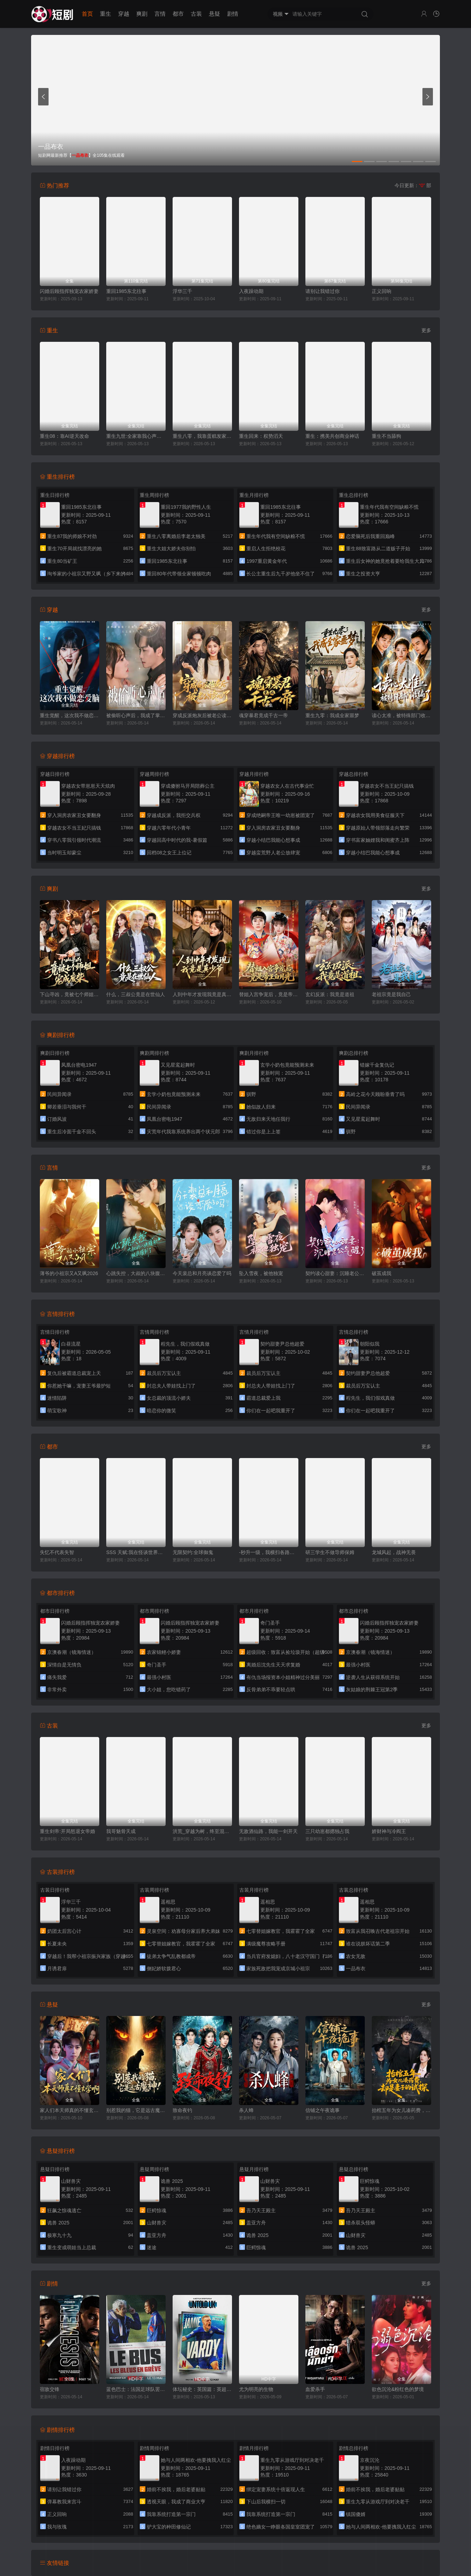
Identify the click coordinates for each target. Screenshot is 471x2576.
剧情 (232, 14)
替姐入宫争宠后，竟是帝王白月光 (268, 994)
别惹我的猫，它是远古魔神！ (136, 2110)
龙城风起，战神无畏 (394, 1552)
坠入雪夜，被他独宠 (261, 1273)
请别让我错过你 (322, 291)
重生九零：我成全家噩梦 (332, 715)
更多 (426, 330)
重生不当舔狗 (386, 436)
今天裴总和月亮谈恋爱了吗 (202, 1273)
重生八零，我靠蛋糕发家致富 (202, 436)
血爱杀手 (315, 2389)
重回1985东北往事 (126, 291)
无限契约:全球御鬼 (193, 1552)
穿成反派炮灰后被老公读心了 (202, 715)
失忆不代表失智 (57, 1552)
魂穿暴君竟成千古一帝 (263, 715)
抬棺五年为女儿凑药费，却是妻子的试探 (401, 2110)
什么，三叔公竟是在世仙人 (135, 994)
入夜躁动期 (251, 291)
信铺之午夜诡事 (322, 2110)
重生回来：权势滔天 (261, 436)
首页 (87, 14)
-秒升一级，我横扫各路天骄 (268, 1552)
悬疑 (214, 14)
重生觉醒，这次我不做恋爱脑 (69, 715)
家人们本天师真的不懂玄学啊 (69, 2110)
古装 (196, 14)
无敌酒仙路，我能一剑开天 (268, 1831)
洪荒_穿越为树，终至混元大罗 (202, 1831)
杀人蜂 (246, 2110)
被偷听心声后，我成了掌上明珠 (136, 715)
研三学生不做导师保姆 (329, 1552)
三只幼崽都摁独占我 (327, 1831)
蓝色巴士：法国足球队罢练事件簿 (136, 2389)
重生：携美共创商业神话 (332, 436)
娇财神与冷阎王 (389, 1831)
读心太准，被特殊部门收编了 (401, 715)
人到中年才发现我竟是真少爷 (202, 994)
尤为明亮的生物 (256, 2389)
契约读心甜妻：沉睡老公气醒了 (335, 1273)
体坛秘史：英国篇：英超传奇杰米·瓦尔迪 (202, 2389)
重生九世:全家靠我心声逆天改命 (136, 436)
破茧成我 (381, 1273)
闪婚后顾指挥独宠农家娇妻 (69, 291)
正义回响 (381, 291)
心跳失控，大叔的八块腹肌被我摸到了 (136, 1273)
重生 (105, 14)
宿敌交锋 (49, 2389)
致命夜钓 (182, 2110)
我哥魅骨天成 (121, 1831)
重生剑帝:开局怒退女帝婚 (67, 1831)
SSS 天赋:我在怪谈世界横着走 (136, 1552)
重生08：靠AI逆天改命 (64, 436)
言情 (160, 14)
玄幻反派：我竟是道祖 (329, 994)
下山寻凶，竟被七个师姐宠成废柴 (69, 994)
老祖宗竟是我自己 (391, 994)
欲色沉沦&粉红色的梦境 (398, 2389)
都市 (178, 14)
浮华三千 (182, 291)
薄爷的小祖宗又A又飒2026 (69, 1273)
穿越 (123, 14)
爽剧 (141, 14)
